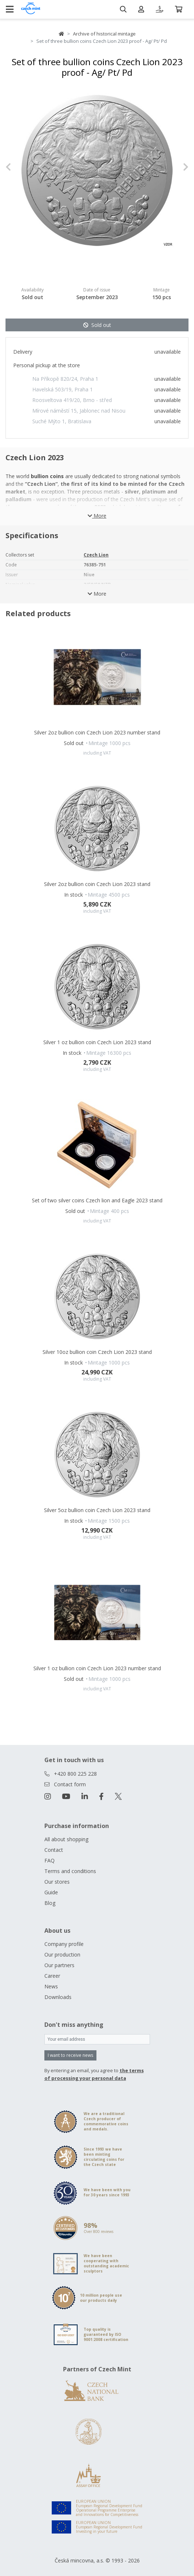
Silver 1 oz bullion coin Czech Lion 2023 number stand (97, 1668)
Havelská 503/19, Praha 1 (62, 389)
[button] (19, 166)
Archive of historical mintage (104, 33)
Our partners (59, 1965)
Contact (53, 1849)
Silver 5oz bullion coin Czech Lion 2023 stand (97, 1510)
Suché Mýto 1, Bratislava (61, 421)
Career (52, 1975)
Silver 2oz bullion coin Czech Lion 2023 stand (97, 884)
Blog (49, 1902)
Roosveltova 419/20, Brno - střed (72, 400)
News (51, 1986)
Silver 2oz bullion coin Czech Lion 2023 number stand (97, 732)
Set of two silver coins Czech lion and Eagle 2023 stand (97, 1200)
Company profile (64, 1943)
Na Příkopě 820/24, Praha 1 (65, 378)
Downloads (58, 1997)
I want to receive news (70, 2055)
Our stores (57, 1881)
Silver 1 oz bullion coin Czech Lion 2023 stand (97, 1042)
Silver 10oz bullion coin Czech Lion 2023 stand (97, 1351)
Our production (62, 1954)
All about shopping (66, 1839)
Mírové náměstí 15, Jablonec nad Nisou (78, 410)
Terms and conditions (70, 1871)
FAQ (49, 1860)
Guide (51, 1892)
